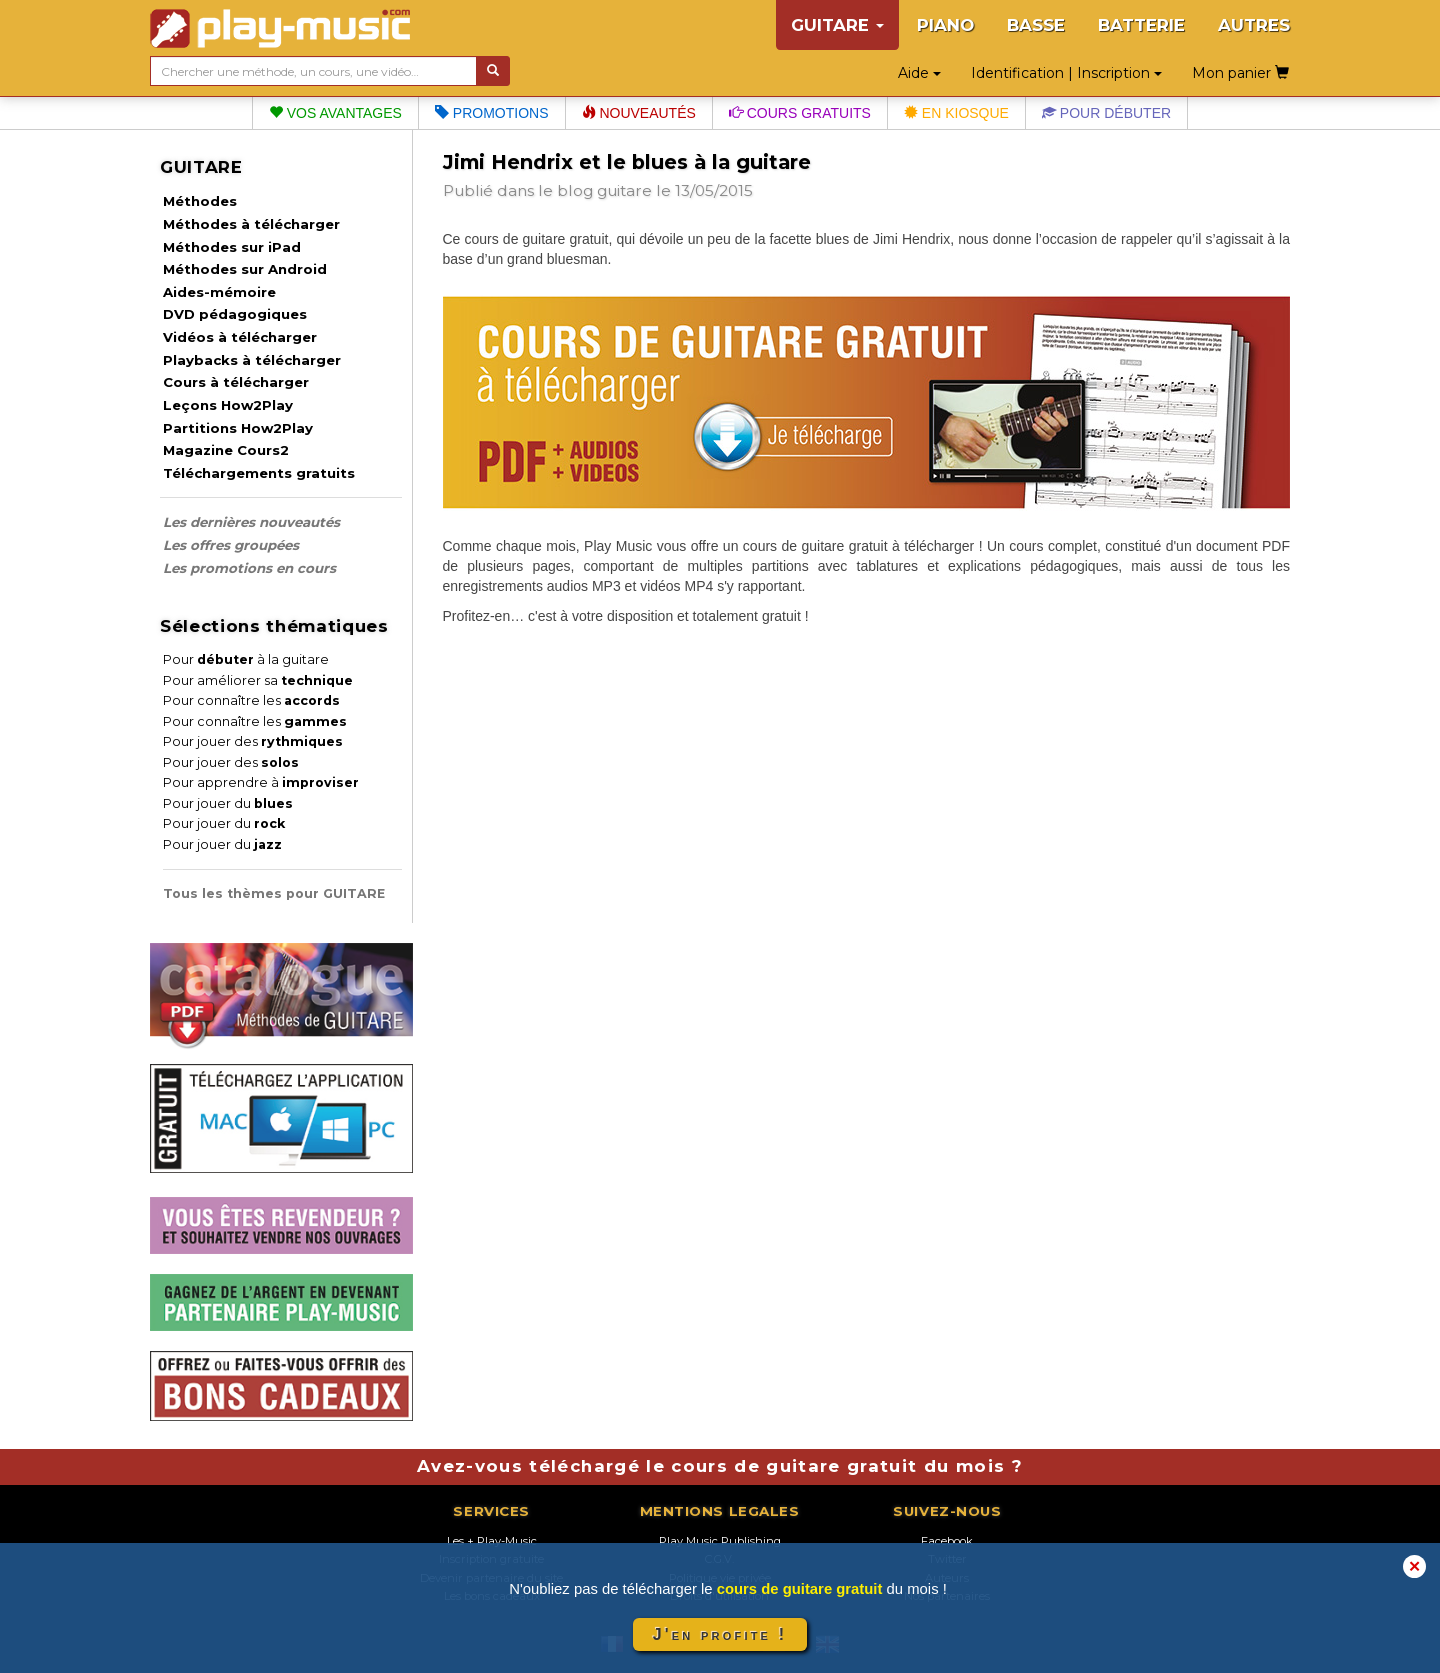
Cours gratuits (800, 113)
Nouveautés (639, 113)
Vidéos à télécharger (240, 337)
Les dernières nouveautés (251, 522)
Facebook (947, 1541)
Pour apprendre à (261, 782)
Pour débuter (1106, 113)
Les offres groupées (231, 545)
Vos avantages (335, 113)
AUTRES (1254, 25)
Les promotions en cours (249, 568)
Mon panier (1240, 73)
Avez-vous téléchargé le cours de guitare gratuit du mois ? (720, 1466)
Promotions (492, 113)
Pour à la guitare (246, 659)
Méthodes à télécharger (251, 224)
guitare (624, 190)
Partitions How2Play (238, 428)
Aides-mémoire (219, 292)
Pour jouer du (228, 803)
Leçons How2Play (228, 405)
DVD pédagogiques (235, 314)
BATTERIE (1141, 25)
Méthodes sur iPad (232, 247)
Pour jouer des (253, 741)
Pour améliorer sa (258, 680)
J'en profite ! (720, 1634)
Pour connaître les (251, 700)
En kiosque (956, 113)
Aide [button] (919, 73)
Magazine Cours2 (226, 450)
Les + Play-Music (492, 1541)
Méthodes (200, 201)
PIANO (945, 25)
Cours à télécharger (236, 382)
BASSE (1036, 25)
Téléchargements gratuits (259, 473)
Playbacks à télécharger (252, 360)
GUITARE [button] (837, 25)
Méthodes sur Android (245, 269)
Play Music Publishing (720, 1541)
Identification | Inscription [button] (1066, 73)
